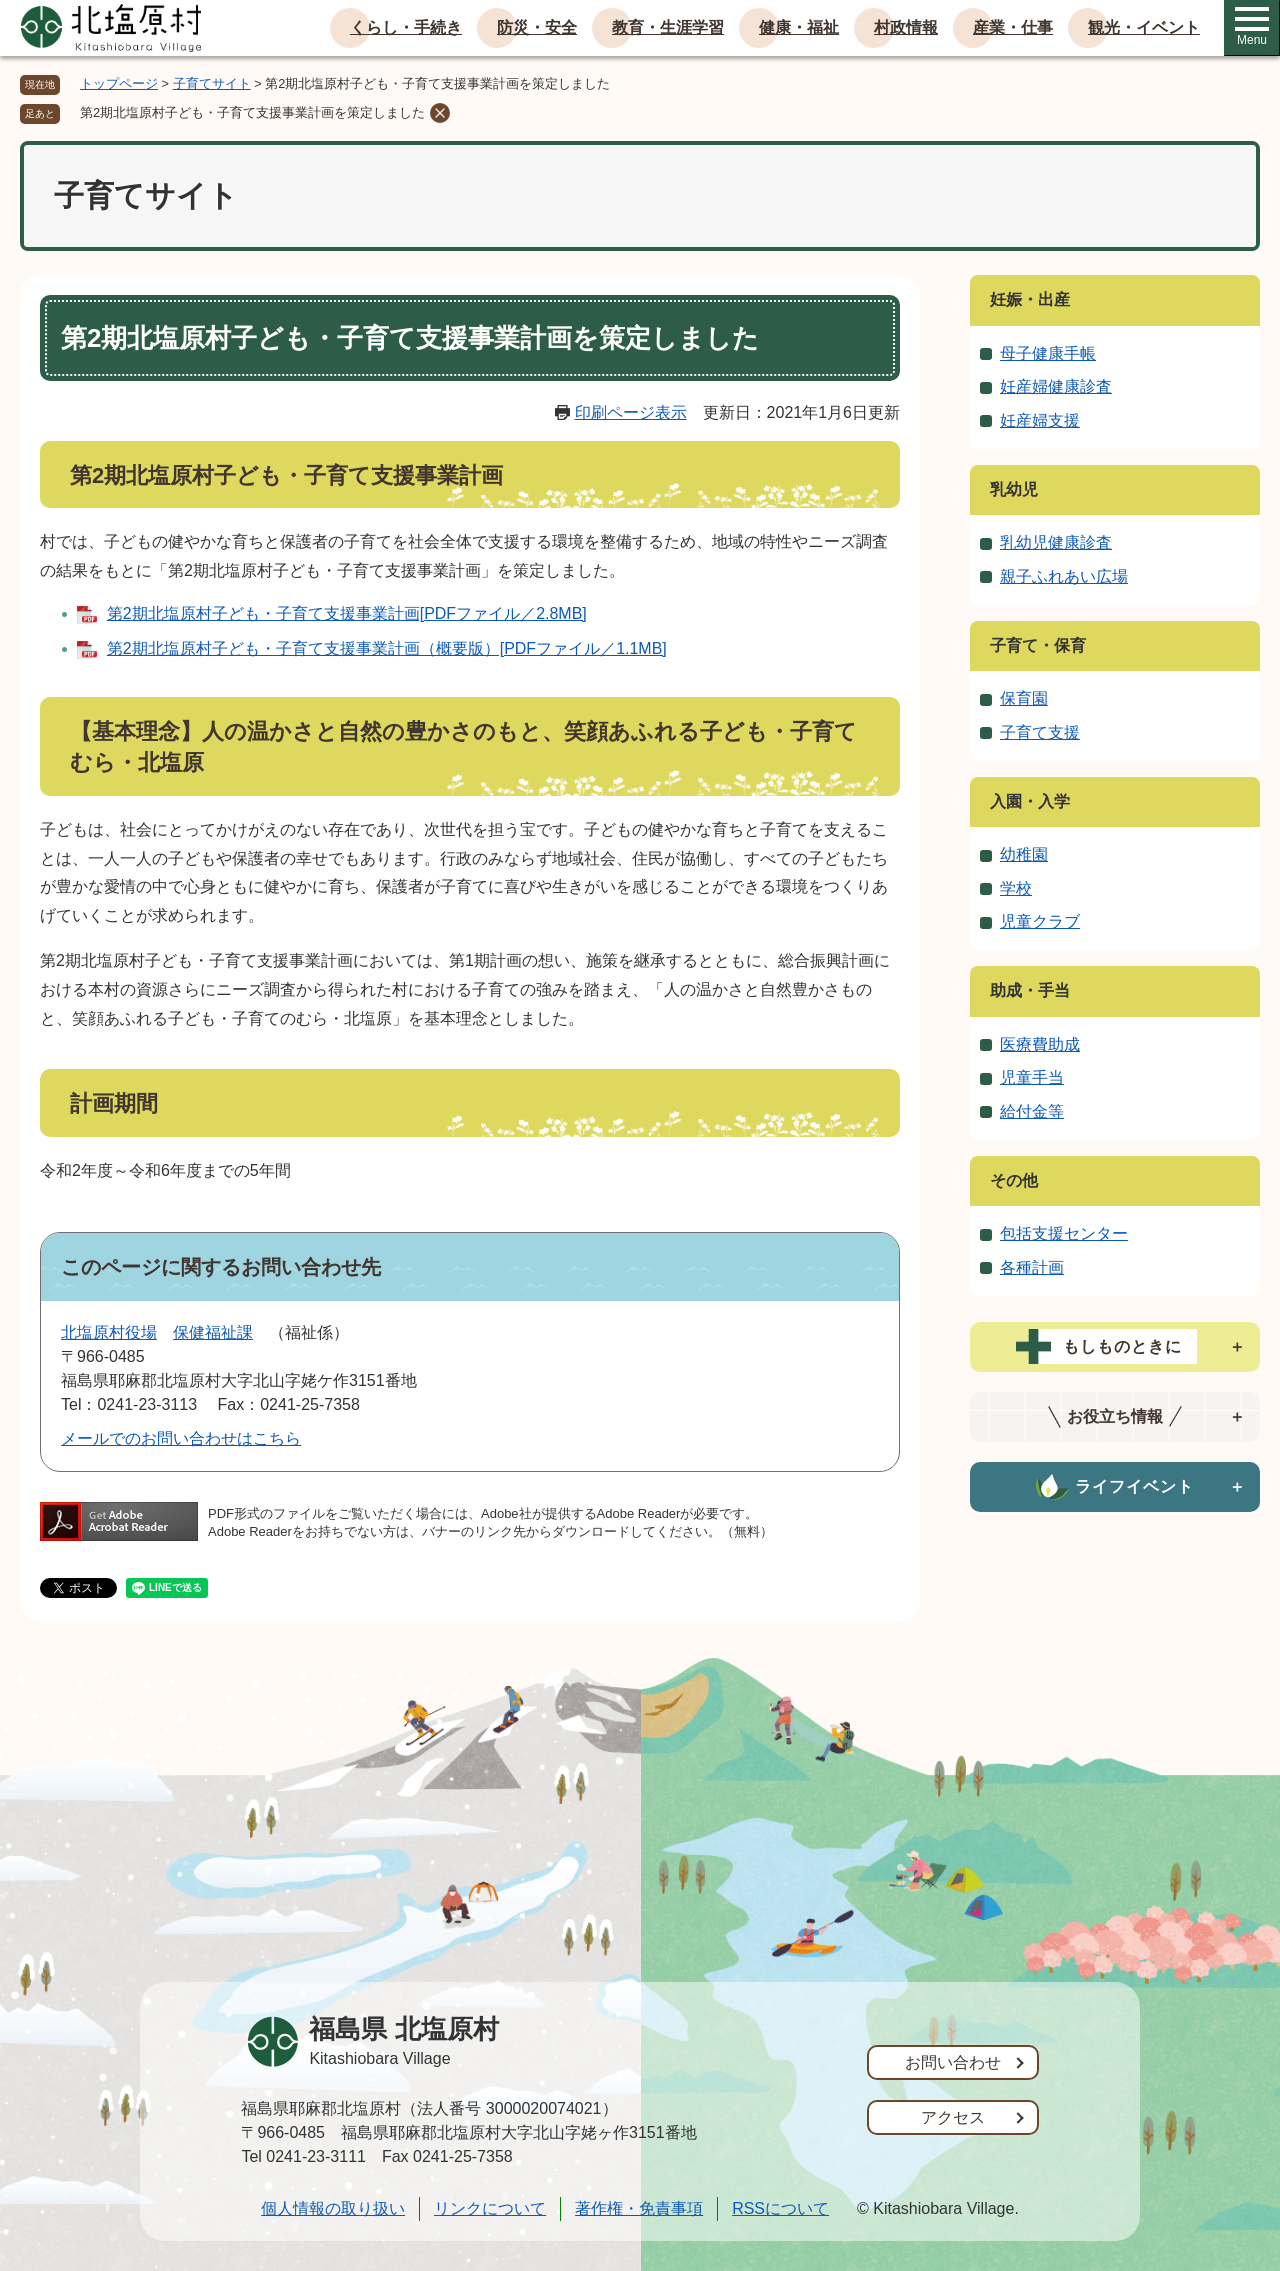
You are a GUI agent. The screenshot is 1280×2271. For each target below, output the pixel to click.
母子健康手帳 (1048, 353)
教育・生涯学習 (668, 27)
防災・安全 (537, 27)
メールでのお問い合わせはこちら (181, 1438)
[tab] (1115, 1347)
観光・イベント (1144, 27)
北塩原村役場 (109, 1332)
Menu (1252, 27)
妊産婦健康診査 (1056, 386)
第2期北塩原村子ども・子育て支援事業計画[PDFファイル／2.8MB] (347, 613)
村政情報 (906, 27)
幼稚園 (1024, 854)
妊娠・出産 (1030, 299)
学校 (1016, 888)
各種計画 (1032, 1267)
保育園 (1024, 698)
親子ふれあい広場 (1064, 576)
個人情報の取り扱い (333, 2208)
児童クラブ (1040, 921)
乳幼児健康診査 (1056, 542)
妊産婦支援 (1040, 420)
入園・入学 (1030, 801)
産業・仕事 (1013, 27)
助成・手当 (1030, 990)
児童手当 (1032, 1077)
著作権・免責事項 (639, 2208)
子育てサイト (212, 83)
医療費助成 (1040, 1044)
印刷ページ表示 (631, 412)
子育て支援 (1040, 732)
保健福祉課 (213, 1332)
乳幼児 (1014, 489)
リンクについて (490, 2208)
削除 (440, 113)
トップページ (119, 83)
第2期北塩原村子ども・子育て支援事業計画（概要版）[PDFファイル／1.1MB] (387, 648)
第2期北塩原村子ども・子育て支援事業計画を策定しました (252, 112)
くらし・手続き (406, 27)
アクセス (953, 2117)
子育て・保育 (1038, 645)
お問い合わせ (953, 2062)
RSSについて (780, 2208)
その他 (1014, 1180)
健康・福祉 (799, 27)
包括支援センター (1064, 1233)
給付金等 (1032, 1111)
